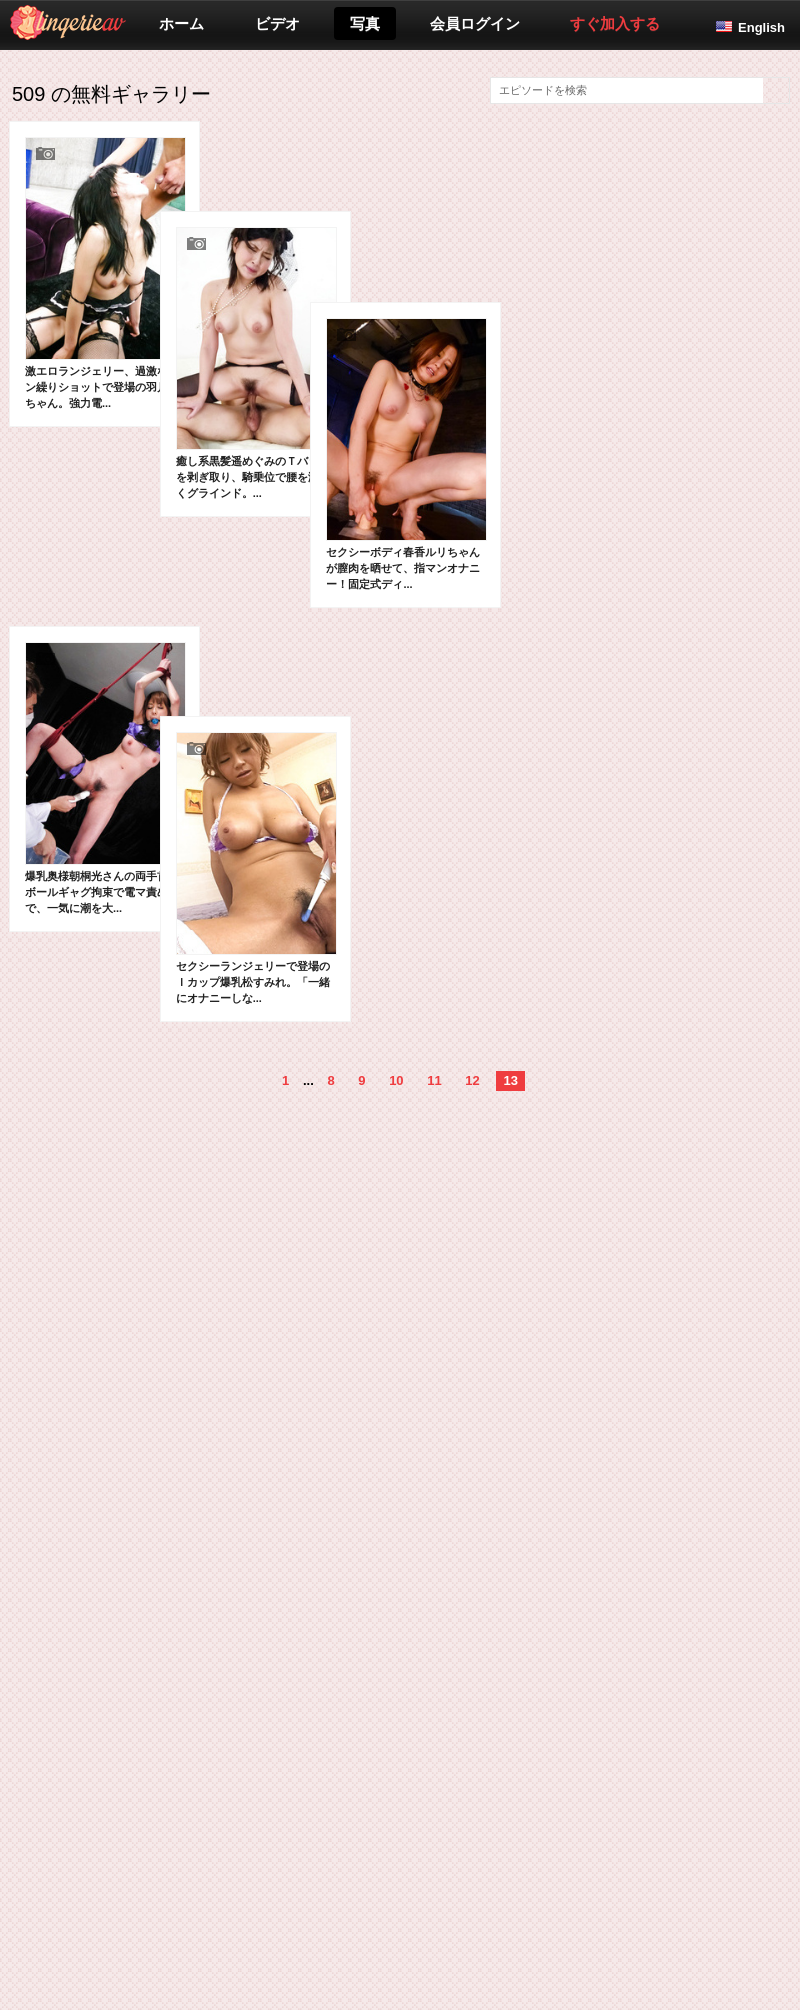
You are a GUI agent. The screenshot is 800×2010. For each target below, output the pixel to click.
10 (396, 1264)
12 (472, 1264)
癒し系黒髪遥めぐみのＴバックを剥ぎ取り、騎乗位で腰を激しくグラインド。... (216, 425)
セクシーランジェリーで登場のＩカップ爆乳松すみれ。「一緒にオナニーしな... (216, 1052)
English (761, 27)
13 (510, 1264)
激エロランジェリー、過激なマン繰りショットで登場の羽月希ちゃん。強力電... (105, 273)
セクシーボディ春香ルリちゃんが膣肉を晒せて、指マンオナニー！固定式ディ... (327, 576)
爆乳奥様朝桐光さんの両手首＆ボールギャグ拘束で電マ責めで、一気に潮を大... (105, 900)
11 (434, 1264)
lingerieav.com (146, 23)
